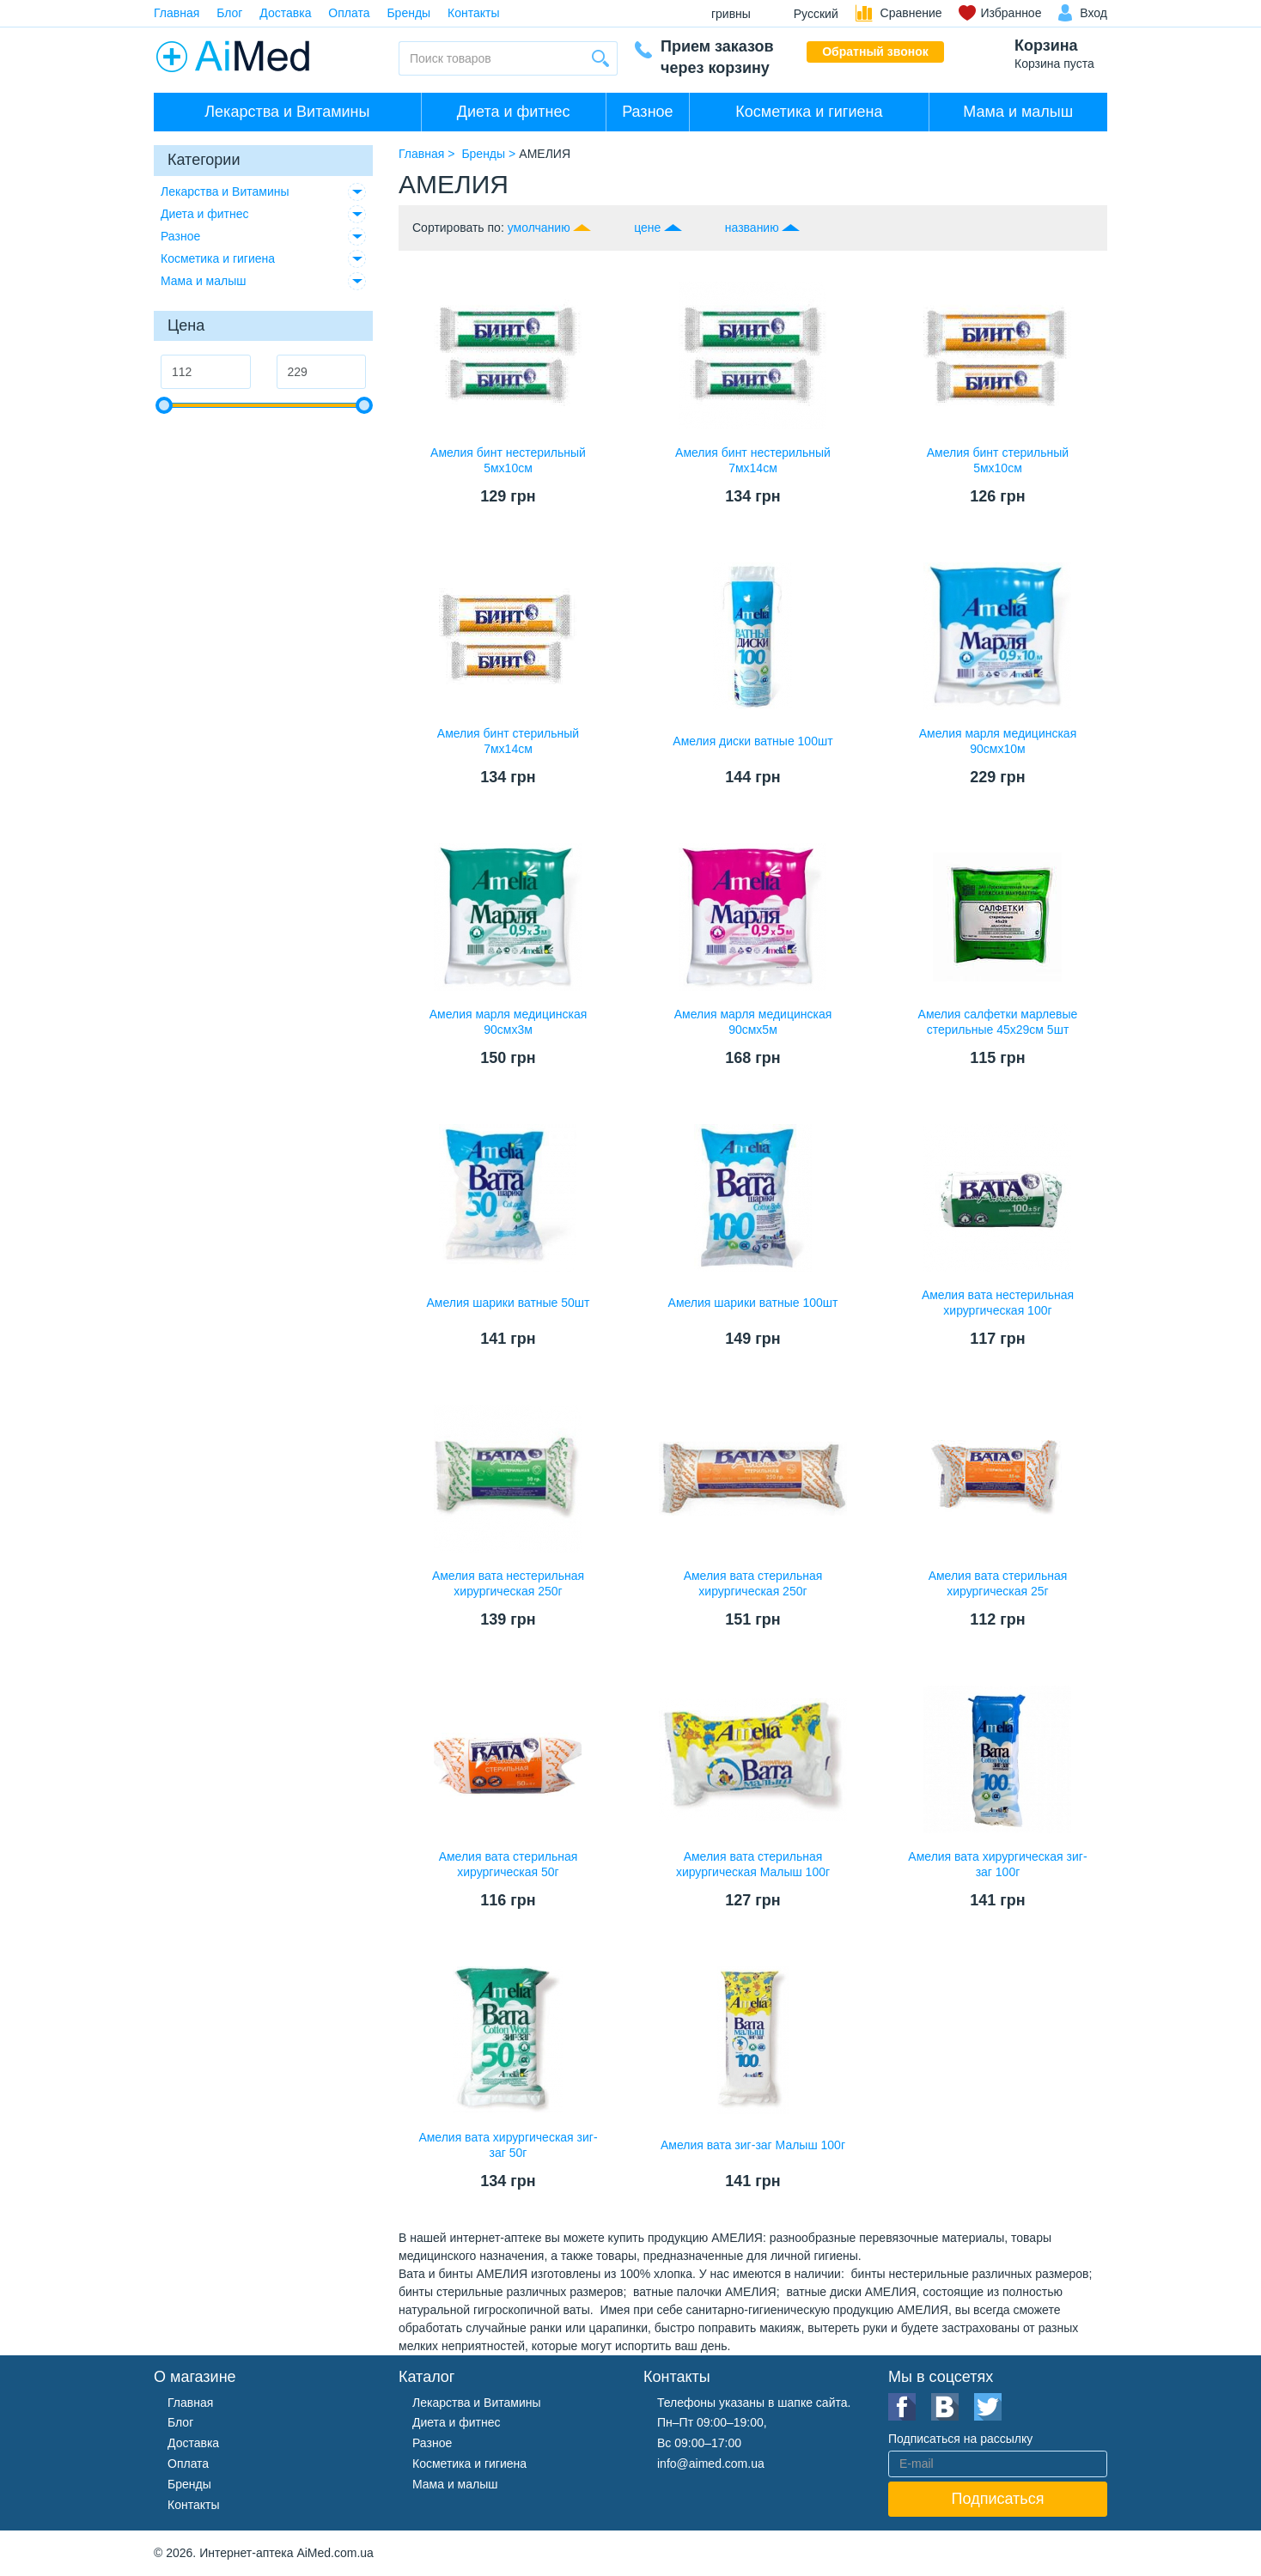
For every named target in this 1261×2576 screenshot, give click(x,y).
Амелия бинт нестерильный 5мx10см (508, 460)
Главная (176, 13)
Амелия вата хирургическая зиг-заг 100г (997, 1864)
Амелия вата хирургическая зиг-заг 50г (507, 2145)
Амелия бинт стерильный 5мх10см (998, 460)
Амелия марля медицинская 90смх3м (508, 1021)
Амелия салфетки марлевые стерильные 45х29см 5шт (998, 1021)
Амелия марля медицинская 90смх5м (753, 1021)
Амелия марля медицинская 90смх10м (998, 741)
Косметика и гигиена (808, 111)
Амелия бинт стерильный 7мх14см (508, 741)
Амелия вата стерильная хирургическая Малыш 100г (753, 1864)
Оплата (348, 13)
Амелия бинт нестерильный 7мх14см (753, 460)
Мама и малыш (1018, 111)
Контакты (473, 13)
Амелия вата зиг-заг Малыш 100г (753, 2145)
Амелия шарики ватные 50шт (507, 1302)
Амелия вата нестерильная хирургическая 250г (508, 1583)
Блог (229, 13)
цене (647, 227)
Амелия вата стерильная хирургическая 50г (508, 1864)
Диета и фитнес (513, 111)
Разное (647, 111)
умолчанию (539, 227)
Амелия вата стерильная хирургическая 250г (753, 1583)
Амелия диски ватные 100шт (752, 741)
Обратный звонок (875, 51)
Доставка (285, 13)
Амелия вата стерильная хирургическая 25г (998, 1583)
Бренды (408, 13)
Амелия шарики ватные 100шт (753, 1302)
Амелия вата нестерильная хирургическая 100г (998, 1302)
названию (752, 227)
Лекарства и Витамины (286, 111)
